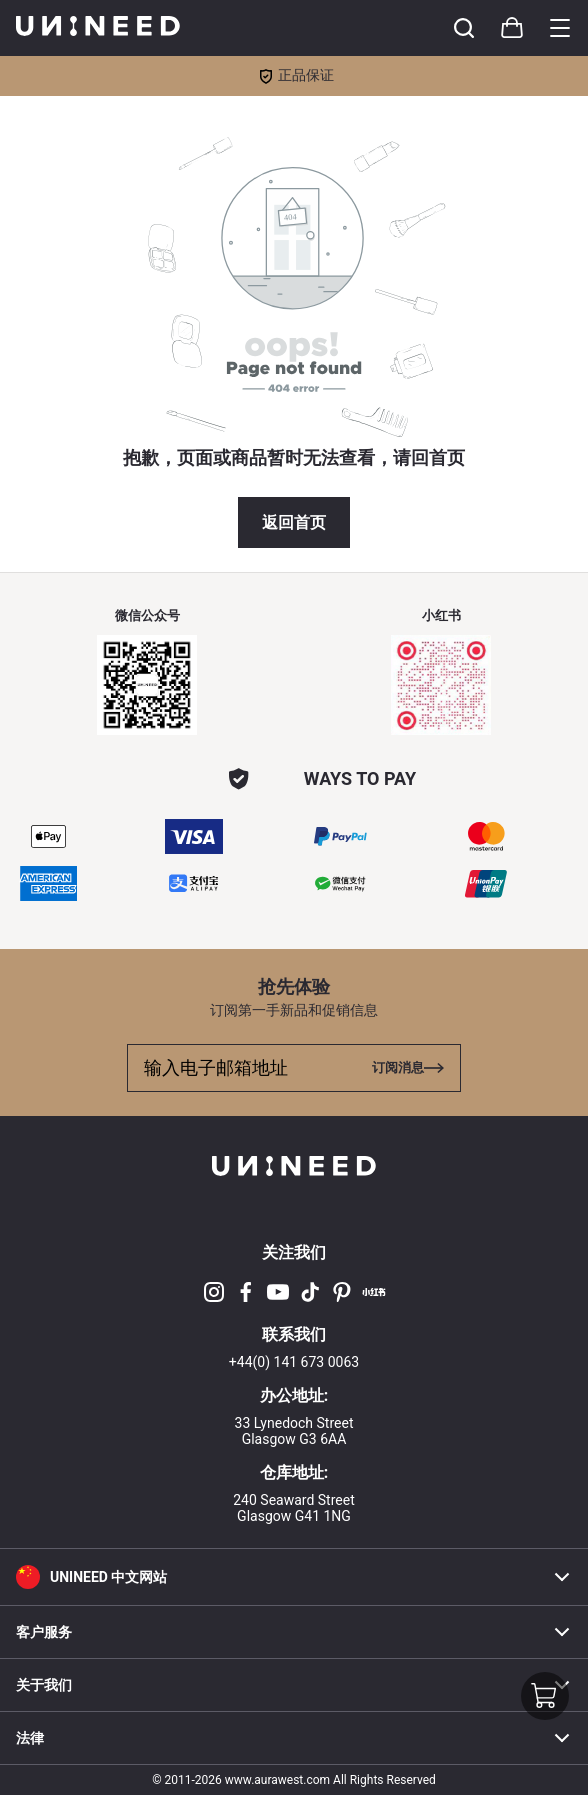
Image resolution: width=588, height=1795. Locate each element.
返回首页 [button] (294, 522)
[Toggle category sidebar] (560, 28)
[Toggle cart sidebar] (464, 28)
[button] (294, 1576)
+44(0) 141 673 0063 (294, 1362)
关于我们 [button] (294, 1685)
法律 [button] (294, 1738)
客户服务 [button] (294, 1632)
